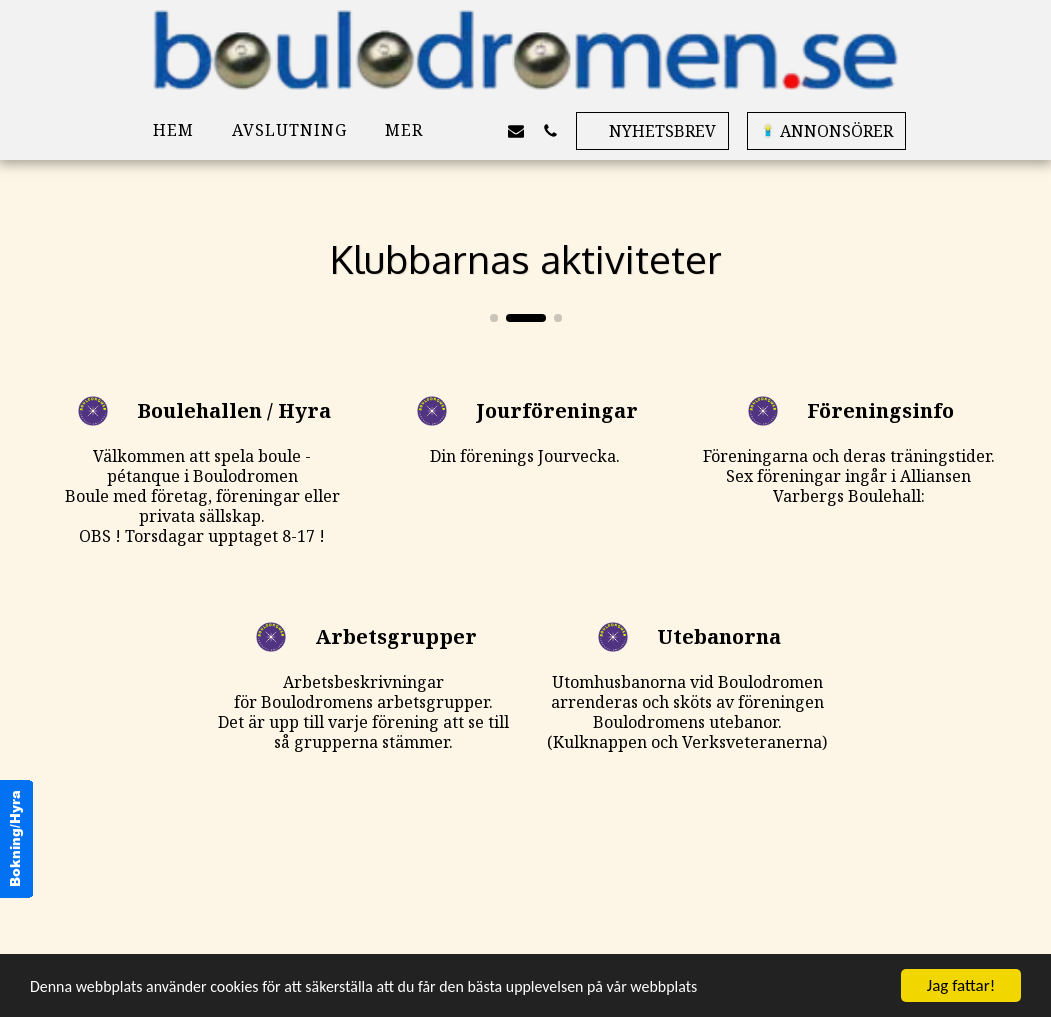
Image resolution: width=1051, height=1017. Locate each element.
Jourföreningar (557, 411)
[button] (482, 130)
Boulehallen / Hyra (234, 411)
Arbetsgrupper (396, 637)
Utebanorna (719, 637)
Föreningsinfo (880, 411)
